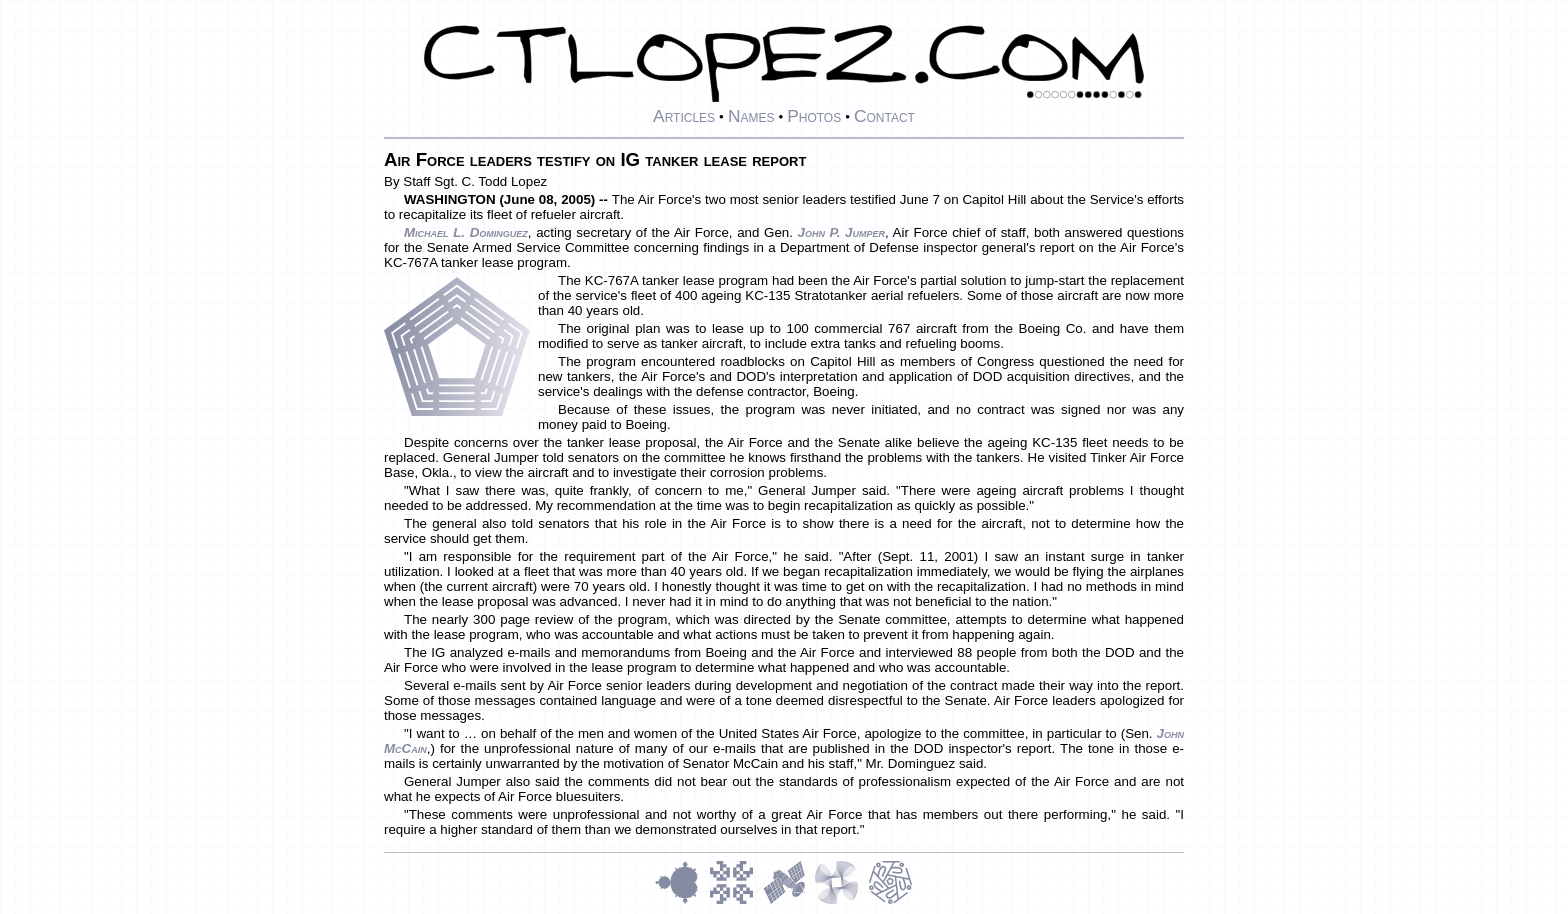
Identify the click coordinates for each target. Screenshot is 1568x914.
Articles (684, 116)
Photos (814, 116)
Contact (884, 116)
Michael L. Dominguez (466, 232)
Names (751, 116)
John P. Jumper (841, 232)
